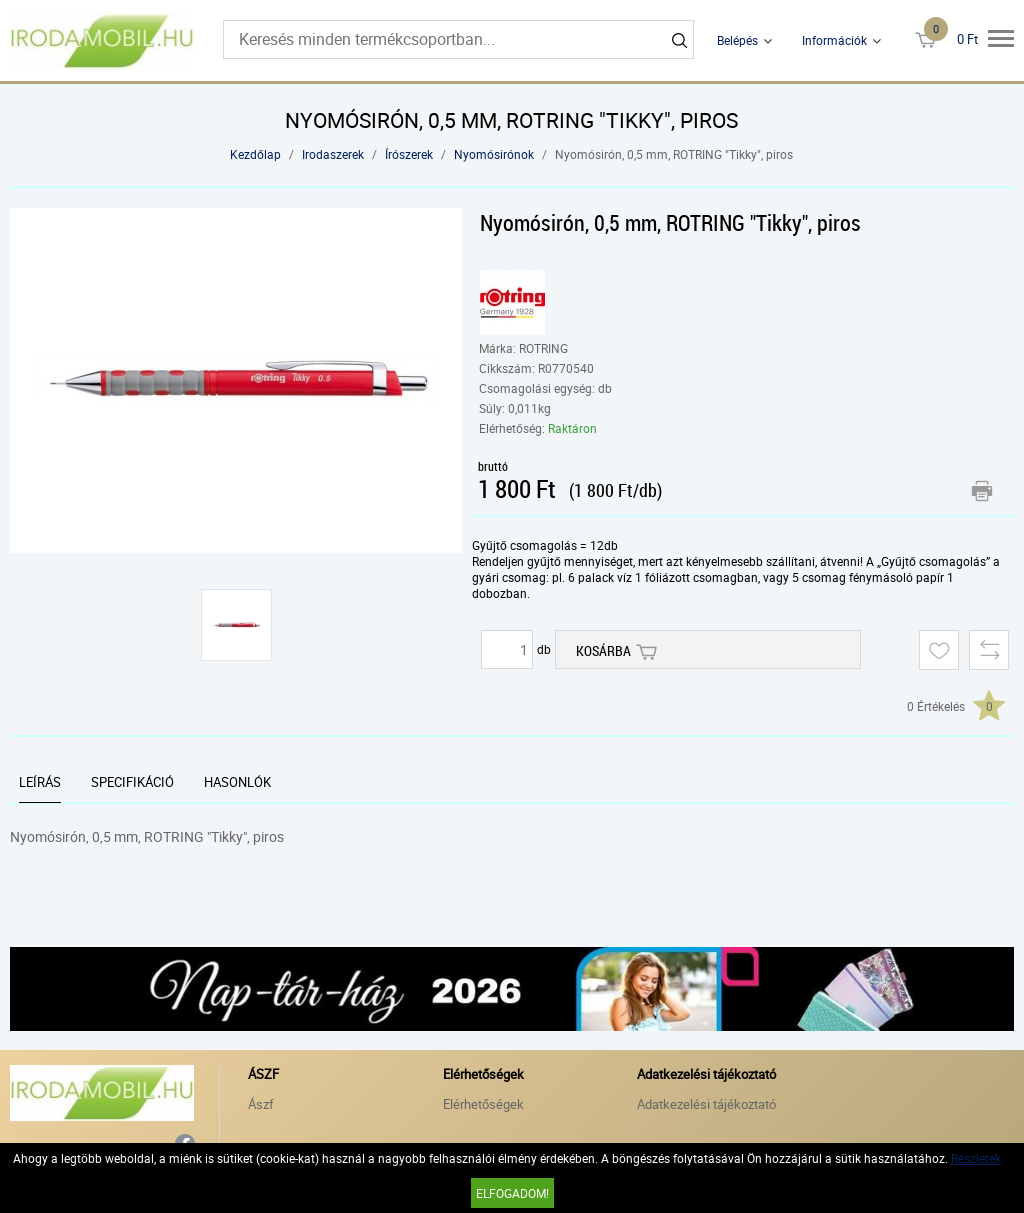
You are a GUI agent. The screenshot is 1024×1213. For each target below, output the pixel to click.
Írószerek (409, 154)
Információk (834, 40)
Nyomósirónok (494, 154)
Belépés (737, 40)
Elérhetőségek (483, 1104)
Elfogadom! (512, 1193)
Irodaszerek (333, 154)
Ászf (261, 1104)
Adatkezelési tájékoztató (706, 1104)
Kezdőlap (255, 154)
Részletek (976, 1158)
